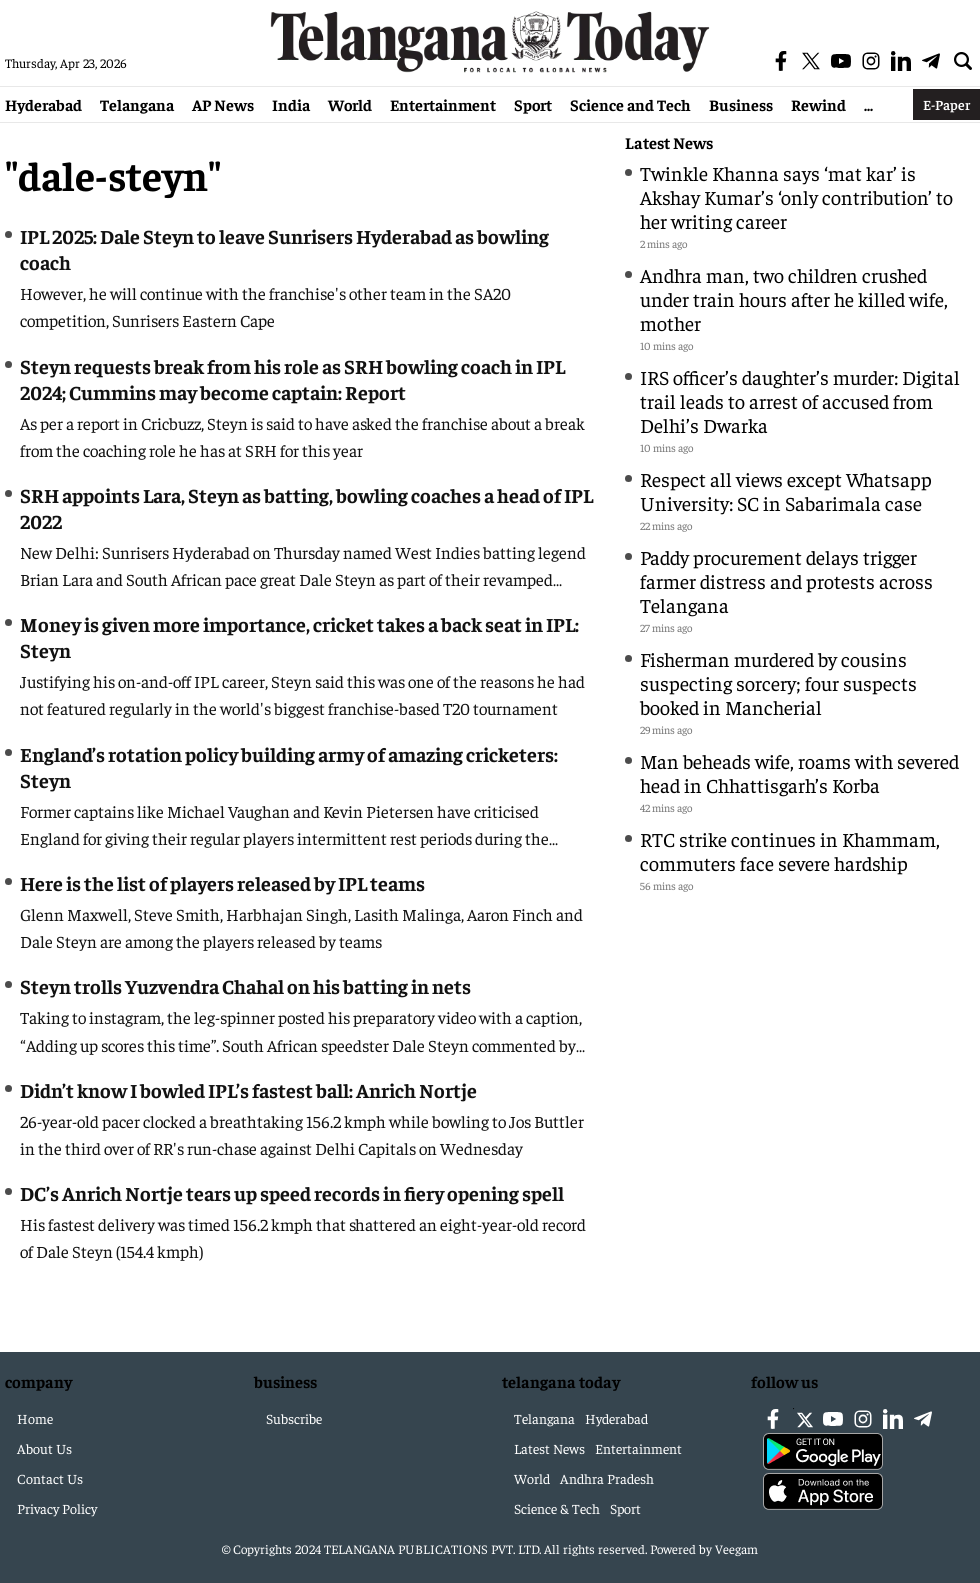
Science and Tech (630, 104)
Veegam (736, 1548)
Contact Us (50, 1478)
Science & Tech (557, 1508)
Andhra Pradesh (607, 1478)
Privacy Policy (57, 1508)
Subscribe (294, 1418)
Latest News (669, 142)
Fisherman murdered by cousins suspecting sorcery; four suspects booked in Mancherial (778, 682)
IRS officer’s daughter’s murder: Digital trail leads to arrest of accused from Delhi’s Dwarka (800, 400)
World (350, 104)
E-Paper (946, 104)
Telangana (137, 104)
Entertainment (443, 104)
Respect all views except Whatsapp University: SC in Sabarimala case (786, 490)
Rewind (818, 104)
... (868, 104)
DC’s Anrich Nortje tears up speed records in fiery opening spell (292, 1192)
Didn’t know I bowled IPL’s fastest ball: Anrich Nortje (248, 1089)
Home (35, 1418)
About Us (44, 1448)
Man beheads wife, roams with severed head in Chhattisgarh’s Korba (799, 772)
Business (741, 104)
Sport (533, 104)
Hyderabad (43, 104)
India (291, 104)
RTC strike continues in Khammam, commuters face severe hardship (790, 850)
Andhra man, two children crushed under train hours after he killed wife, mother (794, 298)
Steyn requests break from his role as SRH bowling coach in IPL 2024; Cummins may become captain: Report (292, 378)
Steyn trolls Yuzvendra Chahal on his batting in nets (245, 985)
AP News (223, 104)
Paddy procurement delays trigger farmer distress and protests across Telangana (786, 580)
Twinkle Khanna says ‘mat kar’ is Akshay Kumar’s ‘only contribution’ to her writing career (796, 196)
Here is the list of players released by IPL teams (222, 882)
